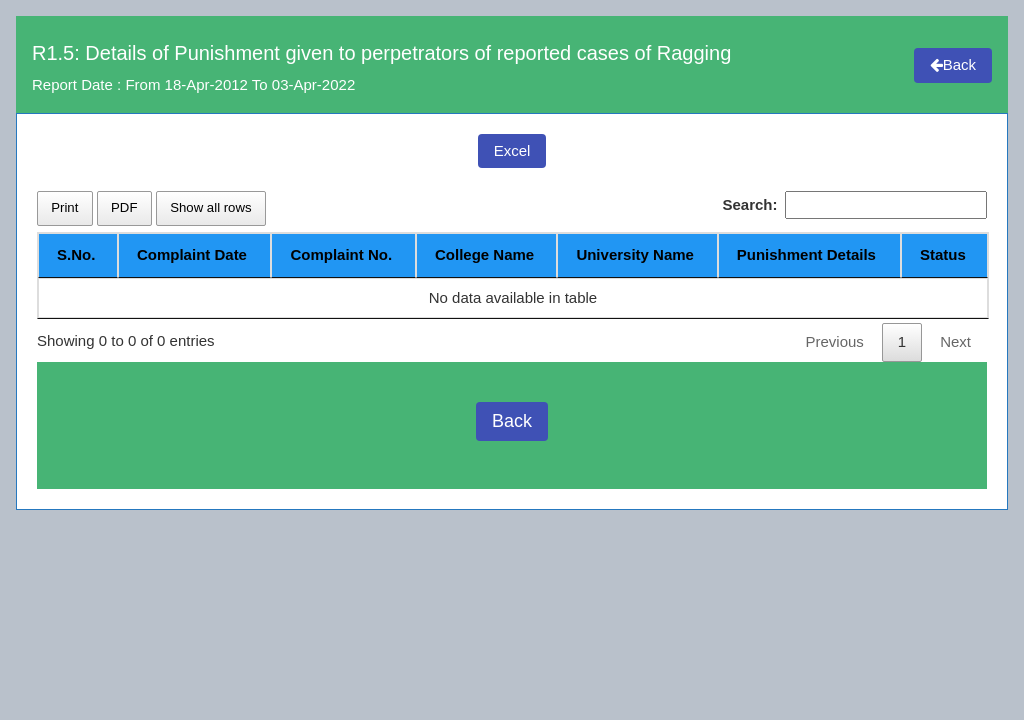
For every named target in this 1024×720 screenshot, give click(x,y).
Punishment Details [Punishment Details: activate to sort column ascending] (806, 254)
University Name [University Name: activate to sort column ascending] (635, 254)
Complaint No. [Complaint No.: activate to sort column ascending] (340, 254)
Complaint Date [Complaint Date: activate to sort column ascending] (191, 254)
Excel (512, 150)
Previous (834, 341)
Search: (854, 205)
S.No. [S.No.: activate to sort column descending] (76, 254)
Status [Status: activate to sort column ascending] (943, 254)
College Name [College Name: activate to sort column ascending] (483, 254)
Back (953, 64)
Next (955, 341)
